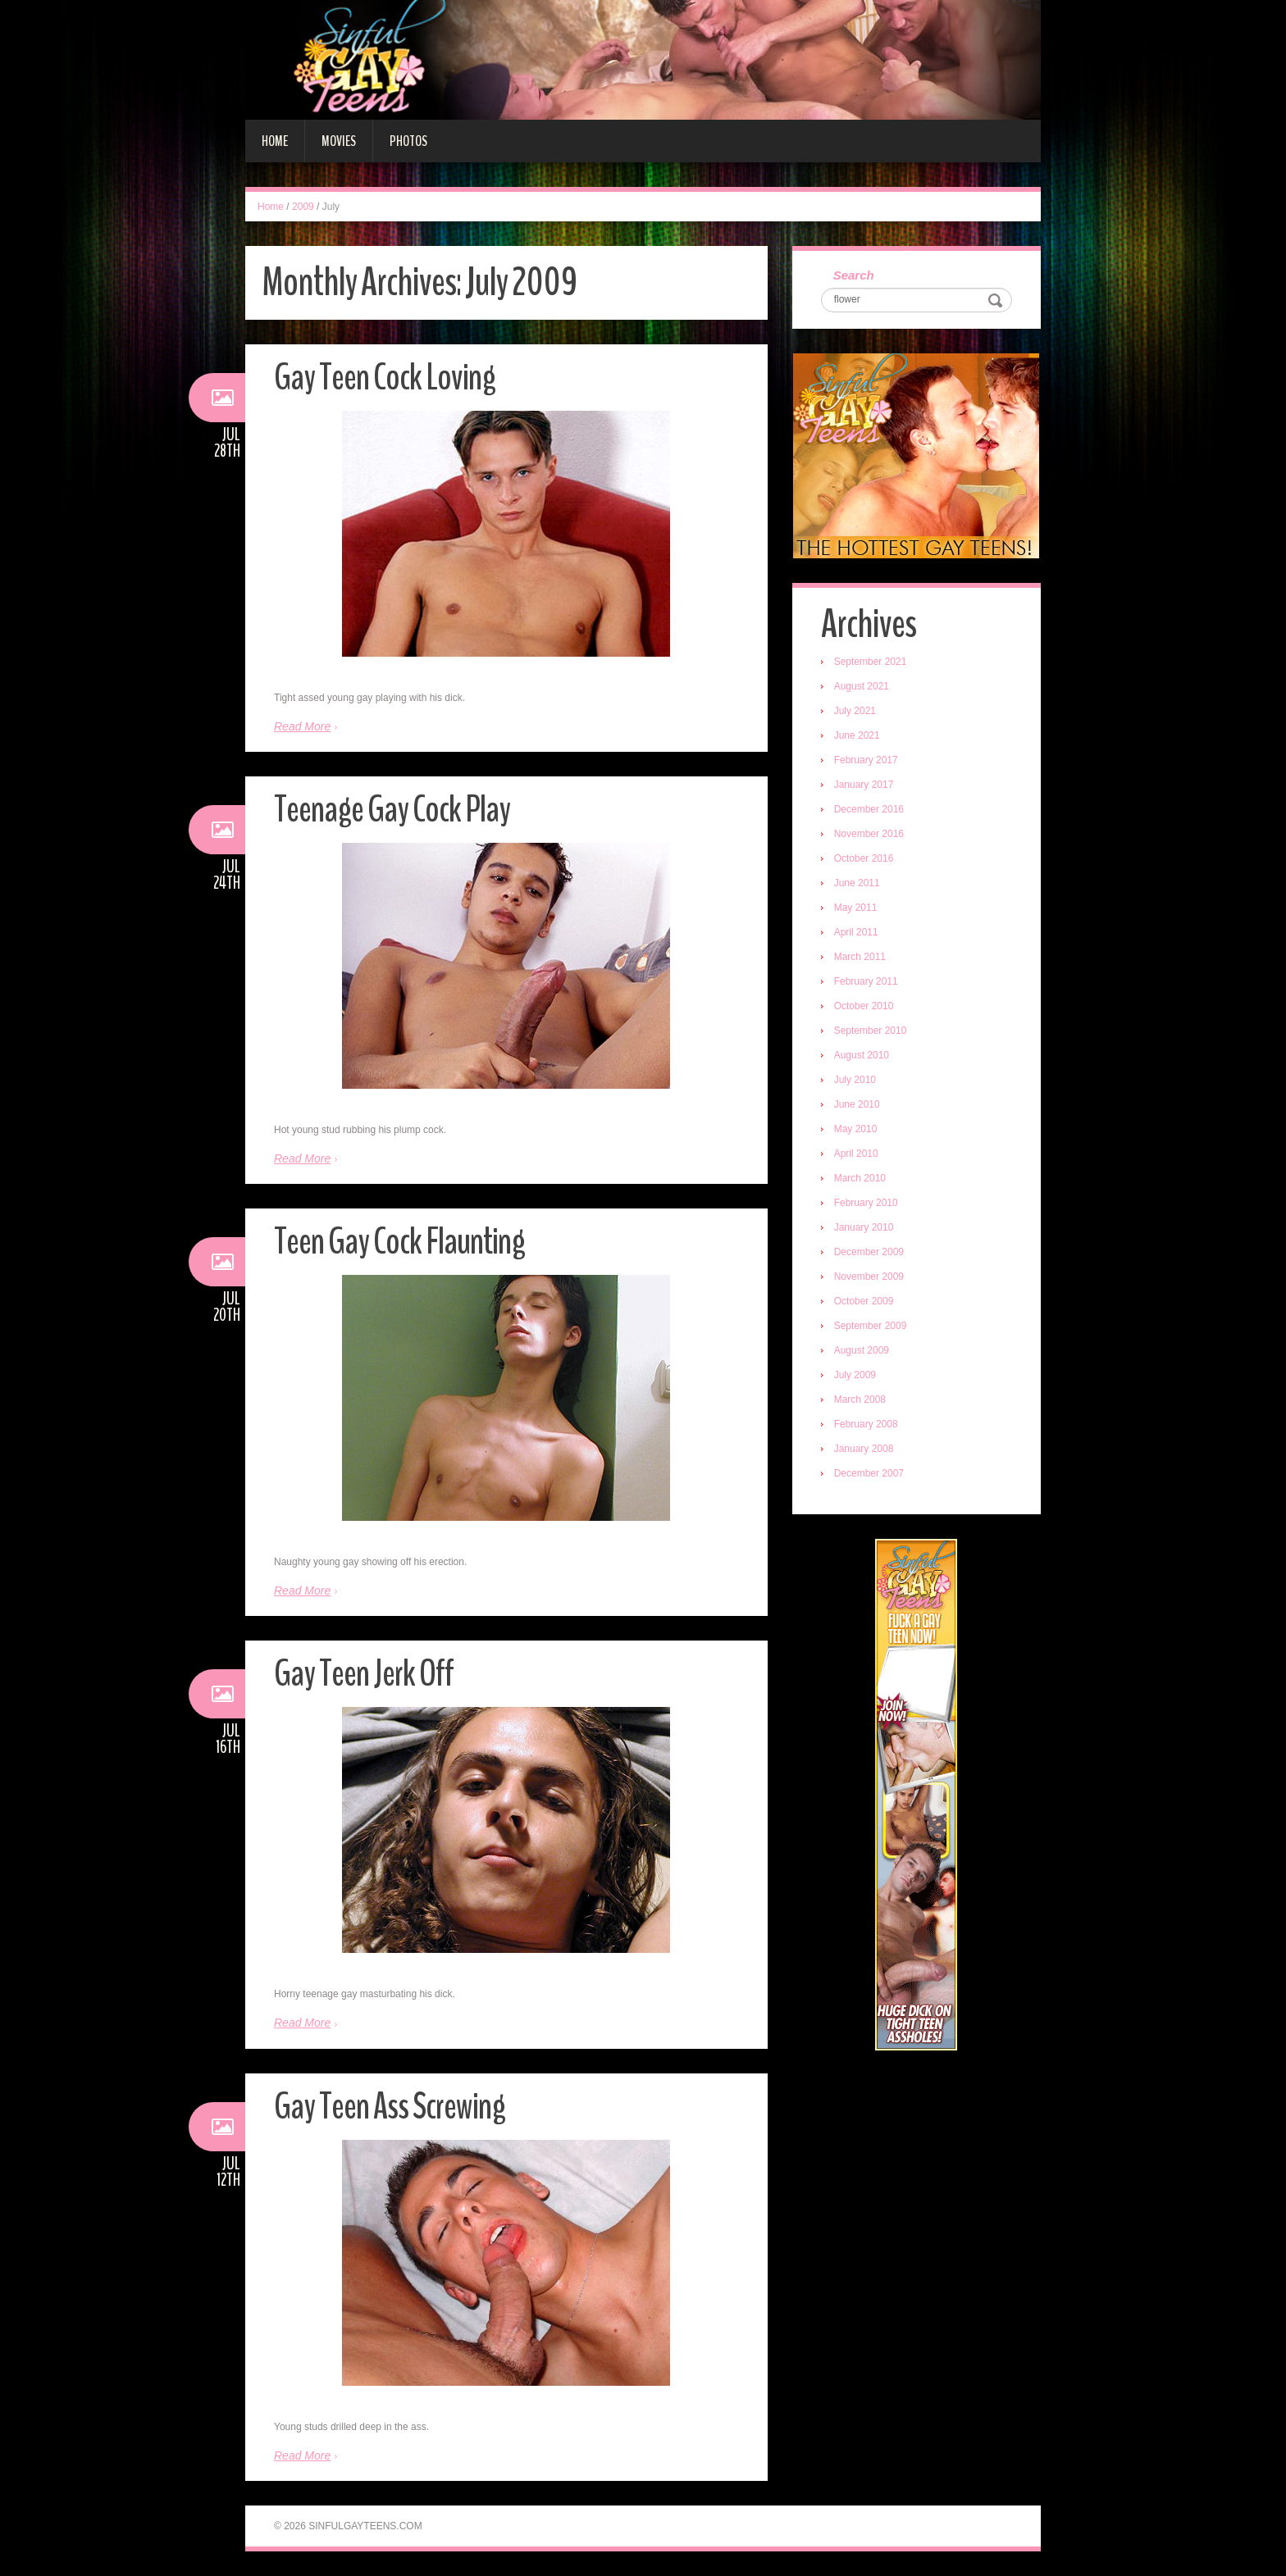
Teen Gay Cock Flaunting (399, 1242)
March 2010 (860, 1178)
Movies (339, 141)
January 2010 (864, 1227)
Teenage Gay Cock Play (392, 810)
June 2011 (857, 883)
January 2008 (864, 1448)
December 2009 (869, 1252)
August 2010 (861, 1055)
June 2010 (857, 1104)
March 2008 (860, 1399)
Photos (408, 141)
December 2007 (869, 1473)
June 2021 (857, 735)
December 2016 (869, 809)
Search (853, 275)
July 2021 (855, 711)
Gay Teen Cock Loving (384, 378)
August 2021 (861, 686)
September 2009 (870, 1325)
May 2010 (856, 1129)
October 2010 (864, 1006)
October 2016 (864, 858)
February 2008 (866, 1424)
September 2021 (870, 661)
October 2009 (864, 1301)
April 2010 (856, 1153)
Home (275, 141)
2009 (303, 206)
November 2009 (869, 1276)
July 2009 (855, 1375)
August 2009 (861, 1350)
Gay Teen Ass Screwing (389, 2107)
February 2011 (866, 981)
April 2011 (856, 932)
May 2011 (856, 907)
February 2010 (866, 1202)
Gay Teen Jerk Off (364, 1674)
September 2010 (870, 1030)
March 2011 (860, 957)
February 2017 (866, 760)
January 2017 (864, 784)
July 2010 (855, 1079)
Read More (302, 726)
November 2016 (869, 834)
